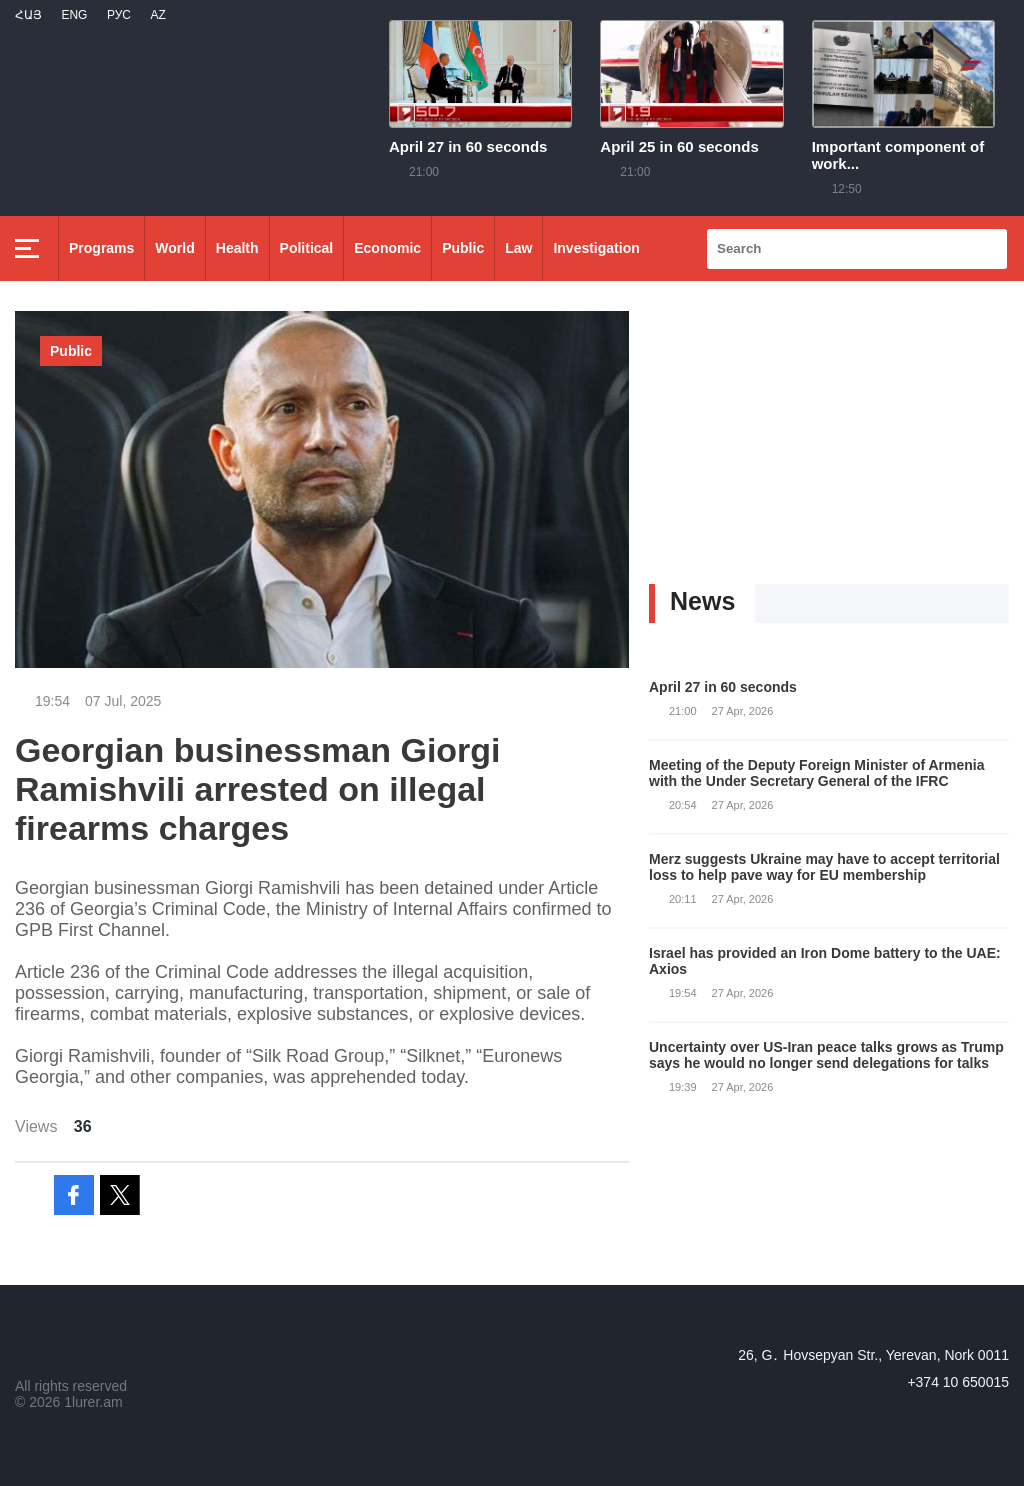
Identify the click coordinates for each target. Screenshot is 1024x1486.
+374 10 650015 (958, 1382)
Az (157, 15)
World (174, 248)
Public (463, 248)
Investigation (596, 248)
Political (307, 248)
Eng (74, 15)
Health (237, 248)
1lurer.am (93, 1402)
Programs (101, 248)
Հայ (28, 15)
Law (518, 248)
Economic (387, 248)
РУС (119, 15)
